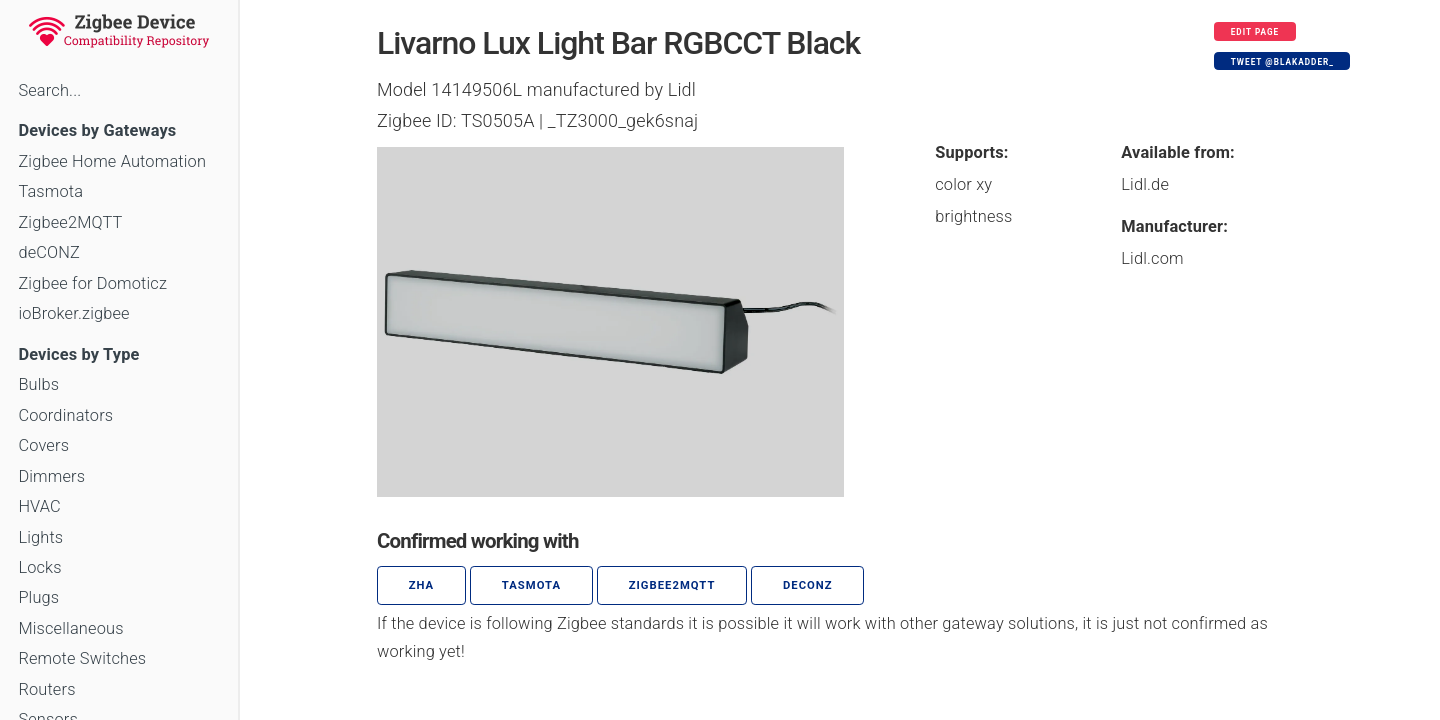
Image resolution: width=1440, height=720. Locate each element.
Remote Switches (82, 658)
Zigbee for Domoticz (92, 283)
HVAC (39, 506)
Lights (40, 537)
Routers (46, 689)
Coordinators (65, 415)
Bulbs (38, 384)
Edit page (1255, 32)
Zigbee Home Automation (112, 161)
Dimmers (51, 476)
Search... (49, 90)
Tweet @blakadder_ (1282, 62)
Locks (39, 567)
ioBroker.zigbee (73, 313)
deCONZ (49, 252)
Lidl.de (1145, 184)
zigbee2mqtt (672, 585)
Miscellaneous (70, 628)
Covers (43, 445)
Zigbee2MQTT (70, 222)
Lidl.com (1152, 258)
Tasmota (50, 191)
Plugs (38, 597)
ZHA (422, 585)
